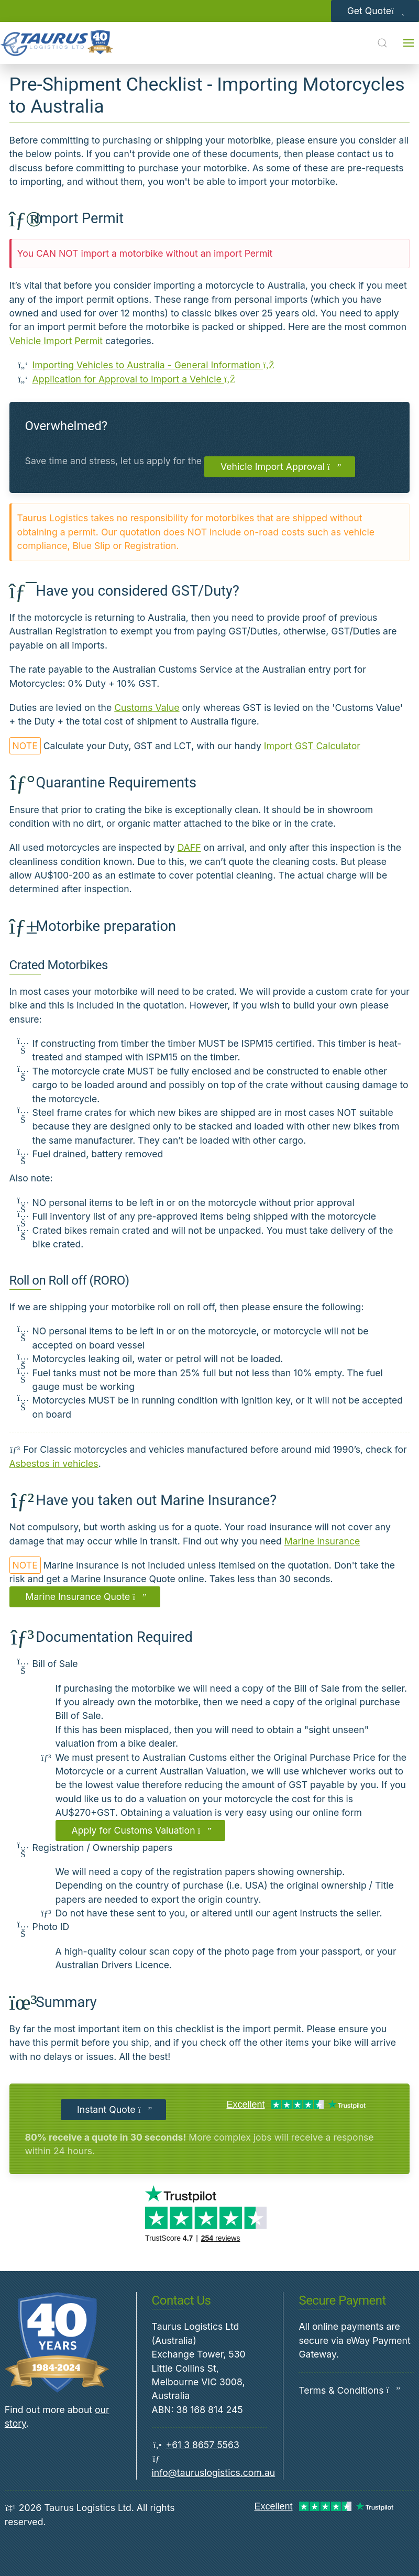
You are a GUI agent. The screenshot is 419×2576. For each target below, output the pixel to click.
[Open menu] (408, 43)
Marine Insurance (322, 1541)
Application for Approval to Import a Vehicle (134, 379)
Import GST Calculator (312, 745)
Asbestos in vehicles (53, 1463)
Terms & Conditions (341, 2390)
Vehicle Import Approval (279, 466)
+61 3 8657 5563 (202, 2444)
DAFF (189, 847)
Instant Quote (113, 2109)
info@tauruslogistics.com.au (213, 2472)
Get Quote (375, 10)
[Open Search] (382, 43)
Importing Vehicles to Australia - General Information (153, 364)
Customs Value (146, 707)
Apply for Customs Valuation (141, 1830)
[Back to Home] (56, 43)
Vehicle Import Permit (56, 340)
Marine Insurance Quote (85, 1596)
